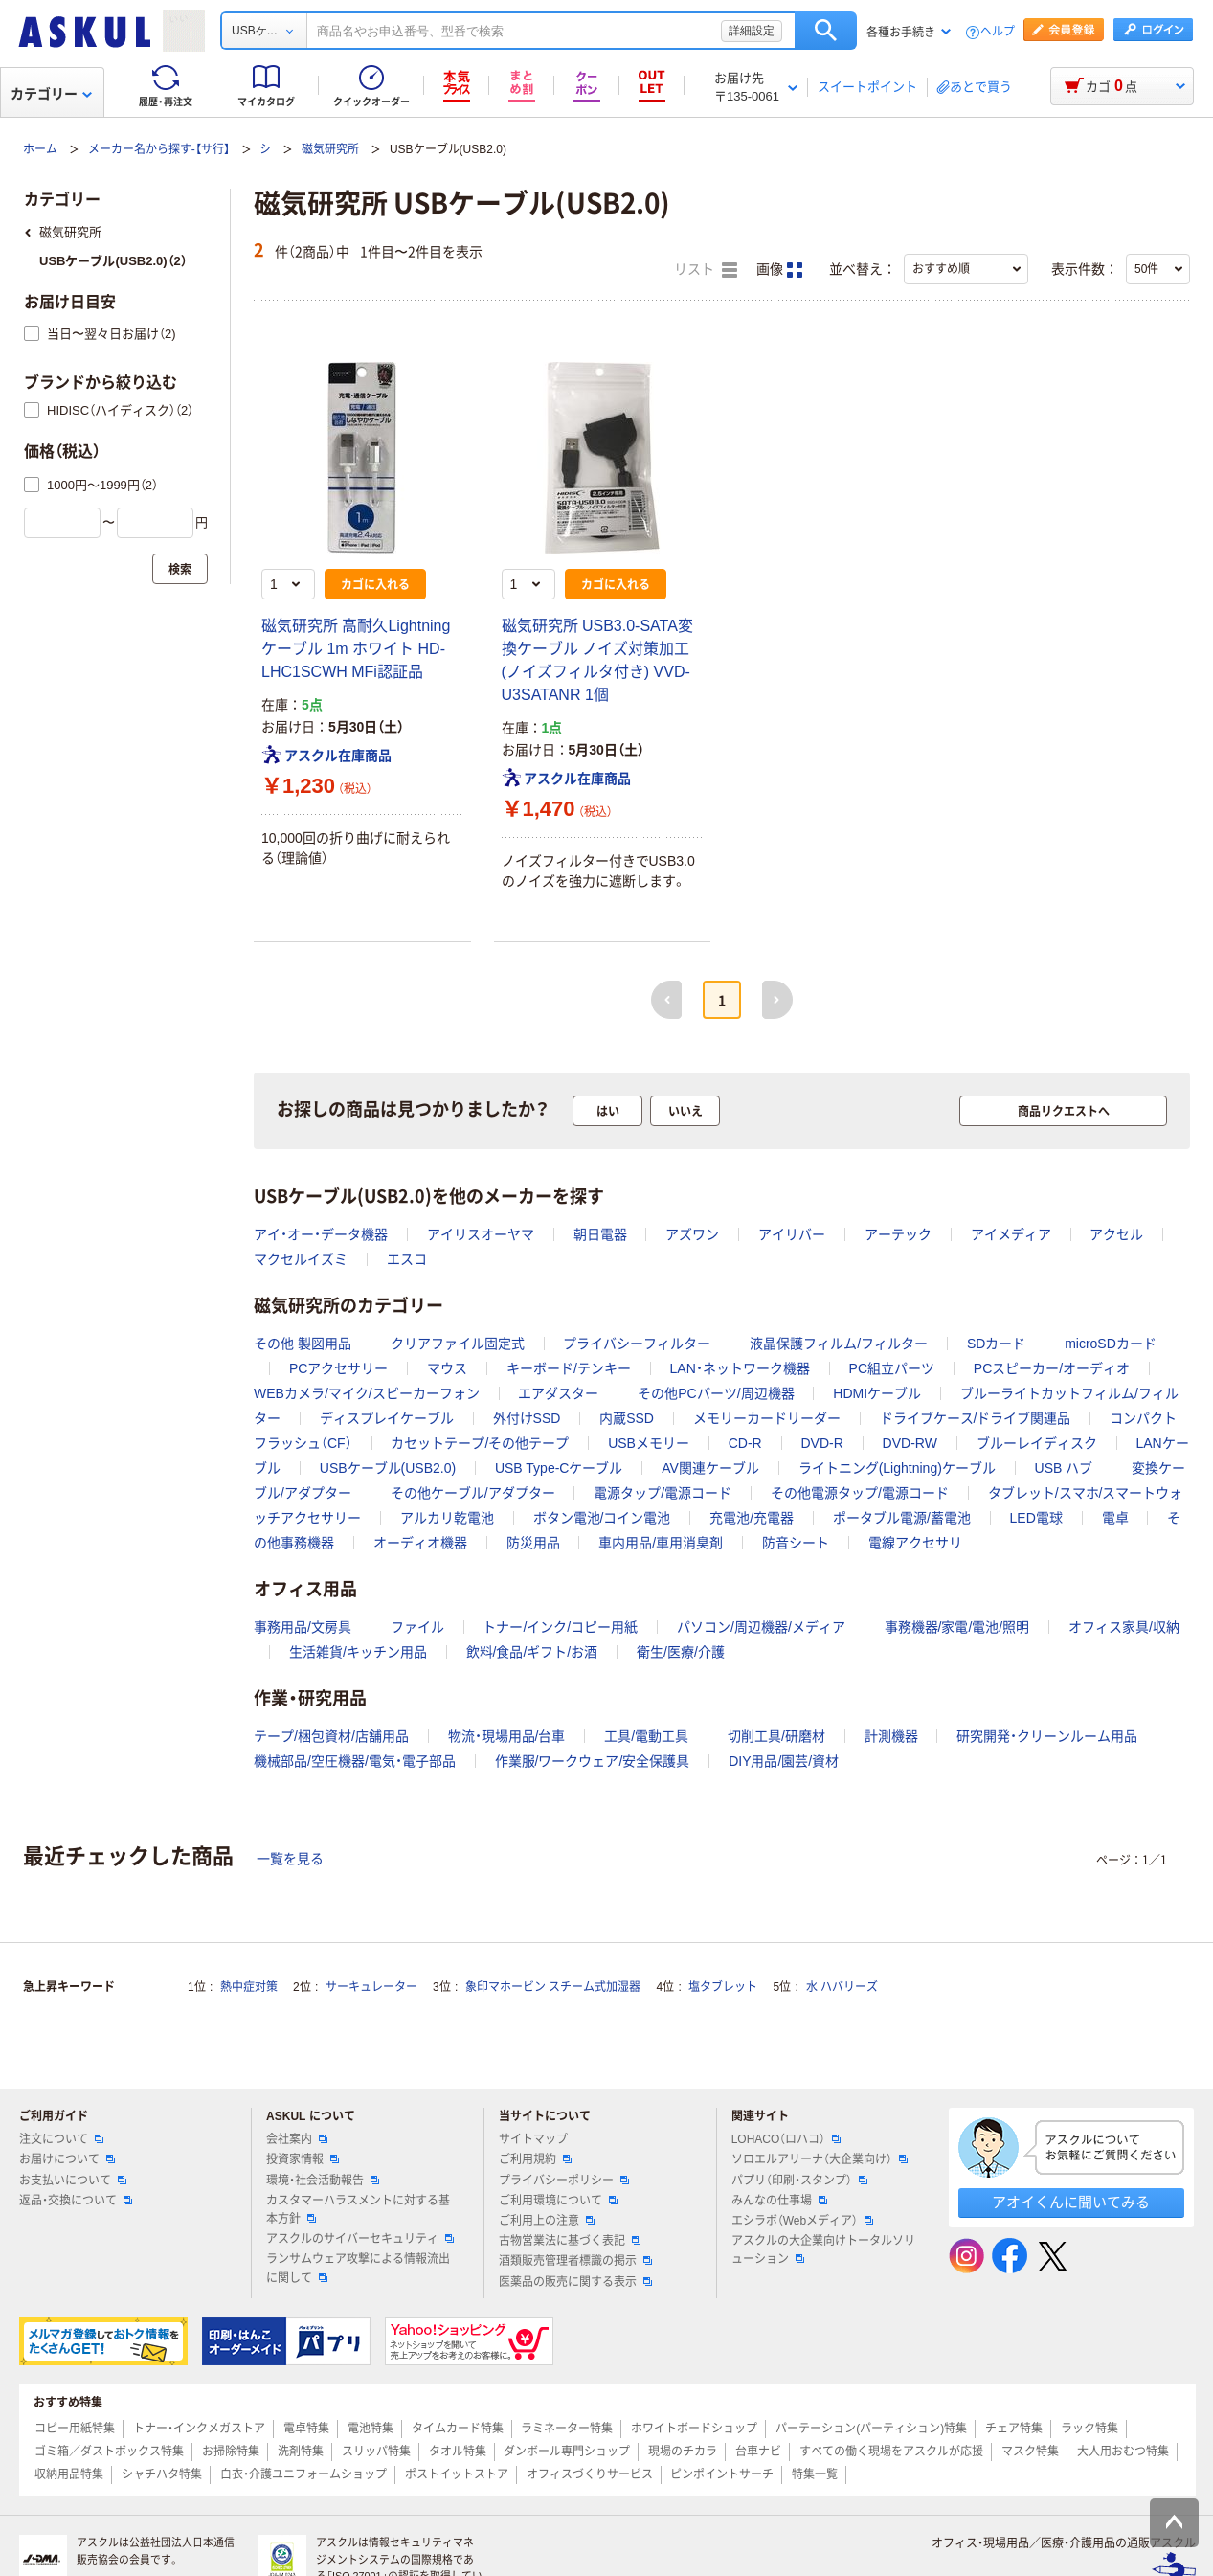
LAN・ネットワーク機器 (740, 1368)
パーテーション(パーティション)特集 (871, 2428)
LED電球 (1036, 1517)
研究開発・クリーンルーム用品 (1046, 1736)
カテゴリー (51, 94)
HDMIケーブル (877, 1393)
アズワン (692, 1234)
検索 (826, 30)
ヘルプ (997, 32)
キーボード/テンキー (568, 1368)
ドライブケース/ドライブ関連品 (975, 1418)
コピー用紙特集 (74, 2428)
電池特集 (370, 2428)
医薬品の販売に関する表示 (575, 2282)
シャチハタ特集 (162, 2474)
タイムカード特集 (458, 2428)
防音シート (795, 1542)
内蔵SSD (626, 1418)
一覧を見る (290, 1858)
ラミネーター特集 (567, 2428)
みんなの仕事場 (779, 2200)
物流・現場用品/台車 (507, 1736)
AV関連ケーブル (710, 1468)
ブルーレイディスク (1037, 1443)
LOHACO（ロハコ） (786, 2139)
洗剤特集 (301, 2451)
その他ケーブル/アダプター (473, 1493)
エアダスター (558, 1393)
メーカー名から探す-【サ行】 (159, 149)
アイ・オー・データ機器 (321, 1234)
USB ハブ (1064, 1468)
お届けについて (67, 2159)
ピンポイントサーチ (722, 2474)
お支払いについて (72, 2180)
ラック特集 (1089, 2428)
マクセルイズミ (301, 1259)
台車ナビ (758, 2451)
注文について (61, 2139)
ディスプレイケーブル (387, 1418)
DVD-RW (910, 1443)
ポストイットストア (456, 2474)
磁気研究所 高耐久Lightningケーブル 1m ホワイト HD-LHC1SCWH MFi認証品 (355, 649)
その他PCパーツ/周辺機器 (716, 1393)
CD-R (745, 1443)
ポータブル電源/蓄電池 (902, 1517)
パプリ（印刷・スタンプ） (799, 2180)
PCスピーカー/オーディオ (1052, 1368)
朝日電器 (600, 1234)
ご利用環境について (558, 2200)
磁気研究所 (330, 149)
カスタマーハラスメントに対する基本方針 (358, 2210)
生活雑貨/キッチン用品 (358, 1652)
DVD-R (821, 1443)
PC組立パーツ (891, 1368)
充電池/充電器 (751, 1517)
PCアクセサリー (338, 1368)
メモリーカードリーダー (767, 1418)
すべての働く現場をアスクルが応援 (891, 2451)
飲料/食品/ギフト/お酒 (532, 1652)
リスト (705, 270)
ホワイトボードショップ (694, 2428)
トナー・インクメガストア (199, 2428)
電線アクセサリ (915, 1542)
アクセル (1116, 1234)
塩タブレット (722, 1987)
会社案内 (296, 2139)
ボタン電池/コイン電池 (602, 1517)
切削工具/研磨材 (776, 1736)
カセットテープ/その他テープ (480, 1443)
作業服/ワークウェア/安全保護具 (592, 1761)
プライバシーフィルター (636, 1343)
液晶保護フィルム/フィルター (839, 1343)
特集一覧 (815, 2474)
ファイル (417, 1627)
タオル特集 (457, 2451)
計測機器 (891, 1736)
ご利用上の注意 (547, 2220)
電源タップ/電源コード (662, 1493)
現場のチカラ (682, 2451)
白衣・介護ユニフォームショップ (303, 2474)
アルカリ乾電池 (447, 1517)
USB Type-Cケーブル (559, 1468)
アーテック (898, 1234)
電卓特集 (306, 2428)
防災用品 (533, 1542)
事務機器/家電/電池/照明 (957, 1627)
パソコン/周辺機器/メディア (761, 1627)
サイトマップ (533, 2139)
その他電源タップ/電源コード (860, 1493)
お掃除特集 (230, 2451)
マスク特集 (1030, 2451)
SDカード (996, 1343)
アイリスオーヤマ (480, 1234)
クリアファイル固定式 (458, 1343)
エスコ (407, 1259)
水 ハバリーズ (842, 1987)
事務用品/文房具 (302, 1627)
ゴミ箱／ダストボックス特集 (109, 2451)
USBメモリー (648, 1443)
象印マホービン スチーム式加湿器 (552, 1987)
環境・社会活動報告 (322, 2180)
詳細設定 (752, 30)
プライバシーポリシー (564, 2180)
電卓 (1115, 1517)
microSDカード (1111, 1343)
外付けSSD (527, 1418)
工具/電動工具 (646, 1736)
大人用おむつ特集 (1123, 2451)
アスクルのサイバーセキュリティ (360, 2239)
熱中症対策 (249, 1987)
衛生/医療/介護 (681, 1652)
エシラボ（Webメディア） (802, 2220)
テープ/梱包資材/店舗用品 (331, 1736)
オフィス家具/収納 (1123, 1627)
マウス (447, 1368)
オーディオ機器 (420, 1542)
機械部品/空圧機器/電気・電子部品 (355, 1761)
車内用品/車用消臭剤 (660, 1542)
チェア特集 (1014, 2428)
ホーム (40, 149)
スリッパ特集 (376, 2451)
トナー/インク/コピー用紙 (560, 1627)
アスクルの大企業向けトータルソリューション (823, 2250)
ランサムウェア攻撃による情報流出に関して (358, 2268)
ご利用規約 (535, 2159)
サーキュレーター (371, 1987)
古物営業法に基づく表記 (569, 2241)
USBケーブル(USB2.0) (388, 1468)
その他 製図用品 (302, 1343)
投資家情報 (302, 2159)
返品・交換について (75, 2200)
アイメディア (1011, 1234)
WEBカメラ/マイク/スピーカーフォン (367, 1393)
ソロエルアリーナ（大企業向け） (819, 2159)
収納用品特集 (68, 2474)
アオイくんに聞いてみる (1071, 2202)
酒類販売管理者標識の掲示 (575, 2261)
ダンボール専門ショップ (567, 2451)
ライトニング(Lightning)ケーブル (897, 1468)
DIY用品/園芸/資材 (784, 1761)
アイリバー (791, 1234)
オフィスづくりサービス (590, 2474)
